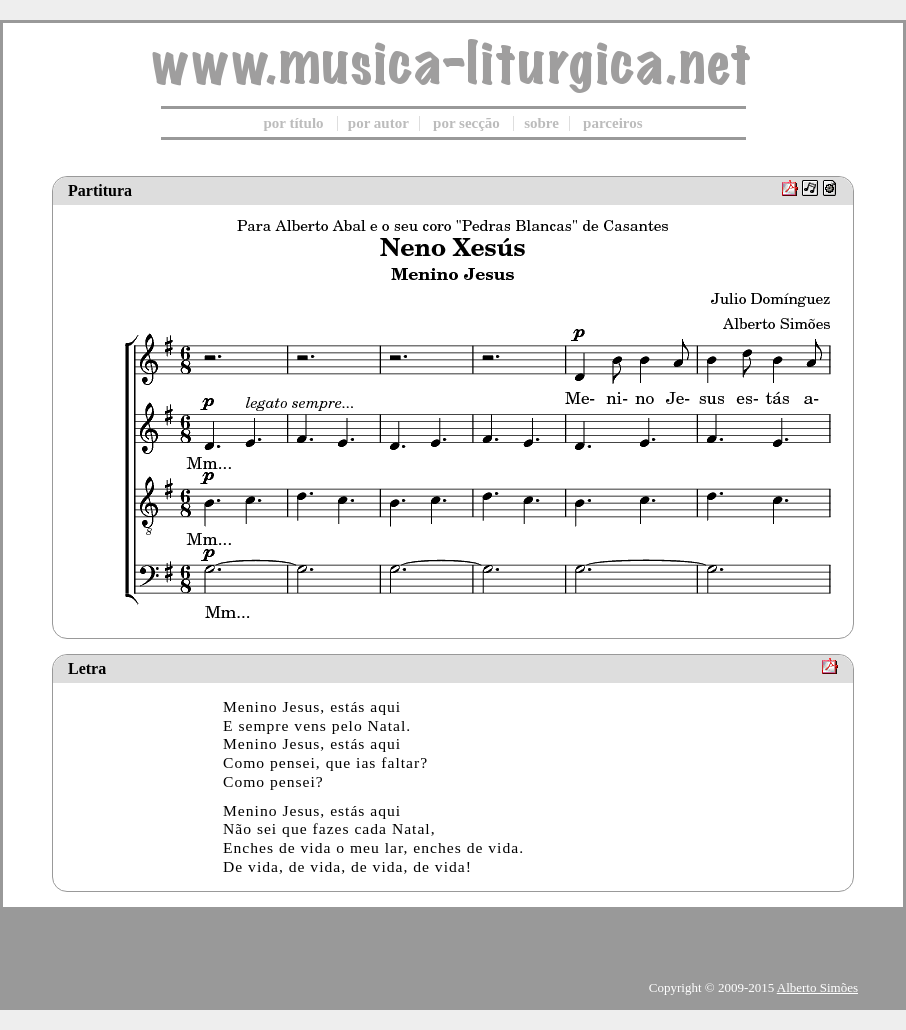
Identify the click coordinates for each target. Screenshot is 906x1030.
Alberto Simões (817, 987)
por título (293, 123)
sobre (541, 123)
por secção (466, 123)
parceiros (612, 123)
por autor (378, 123)
